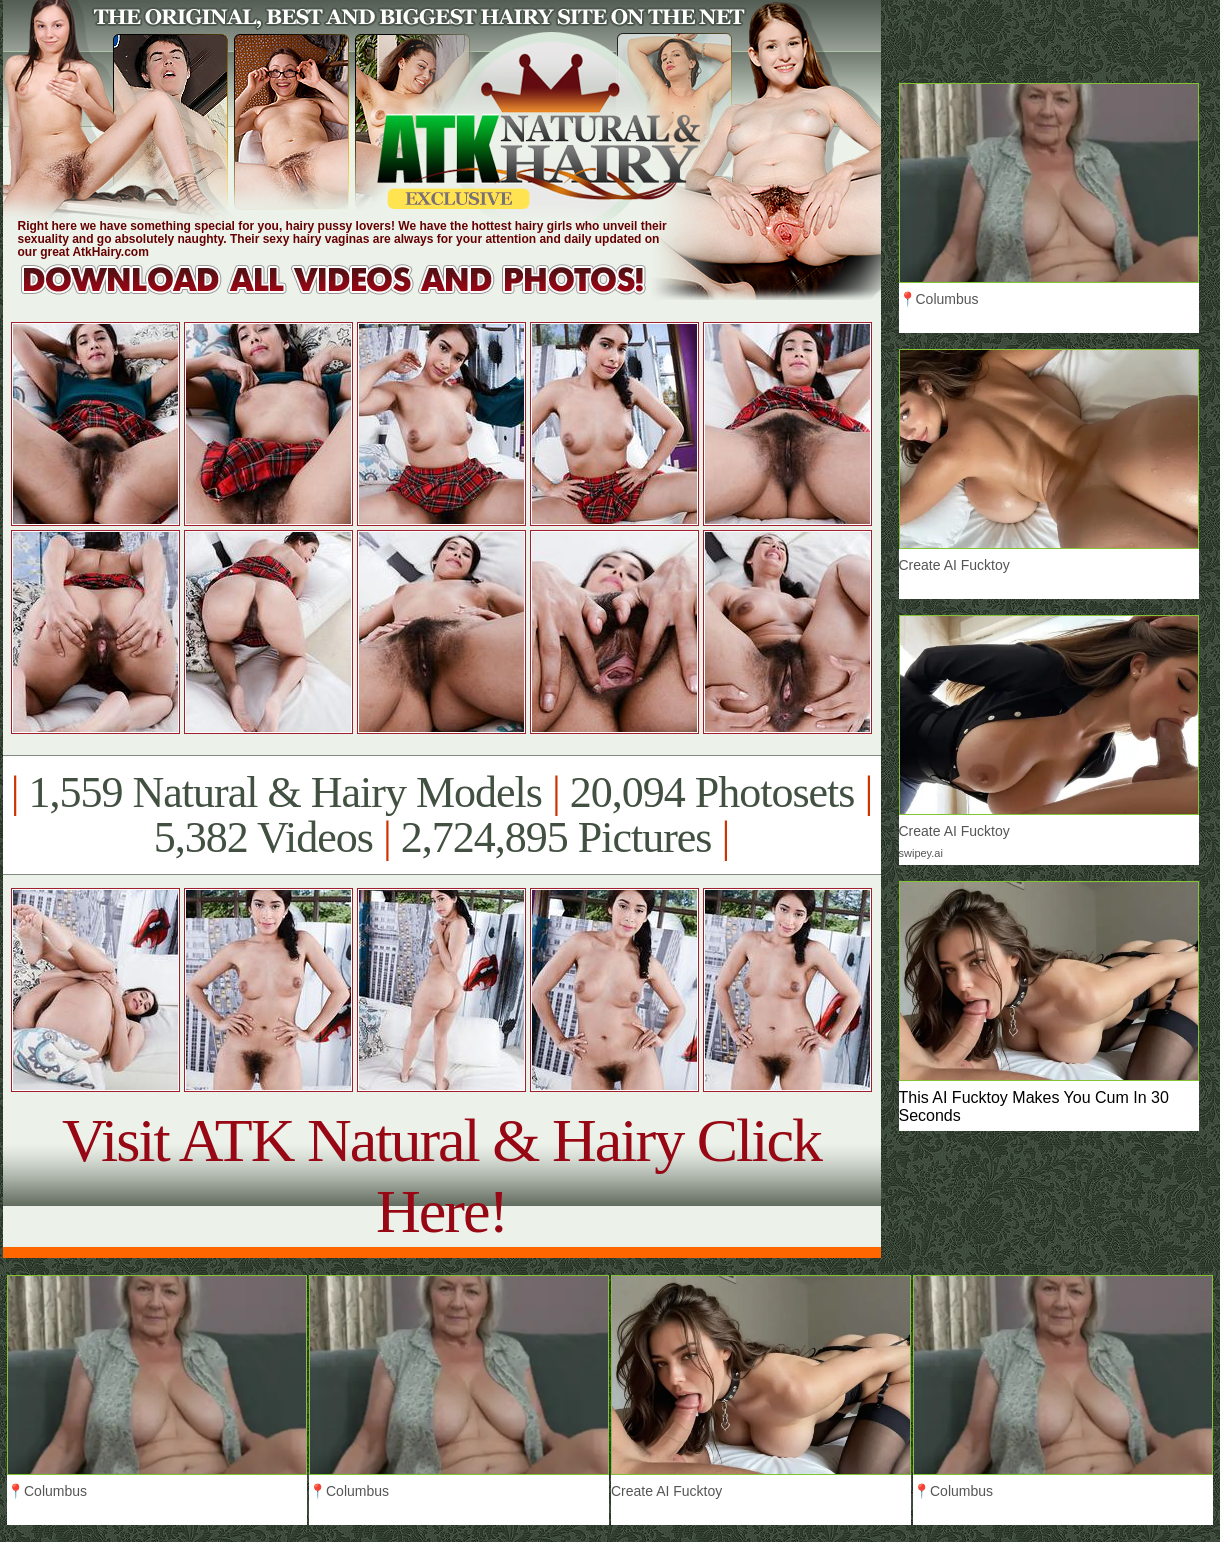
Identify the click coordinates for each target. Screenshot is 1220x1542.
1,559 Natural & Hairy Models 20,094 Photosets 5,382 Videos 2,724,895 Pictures (441, 815)
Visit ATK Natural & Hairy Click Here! (441, 1175)
